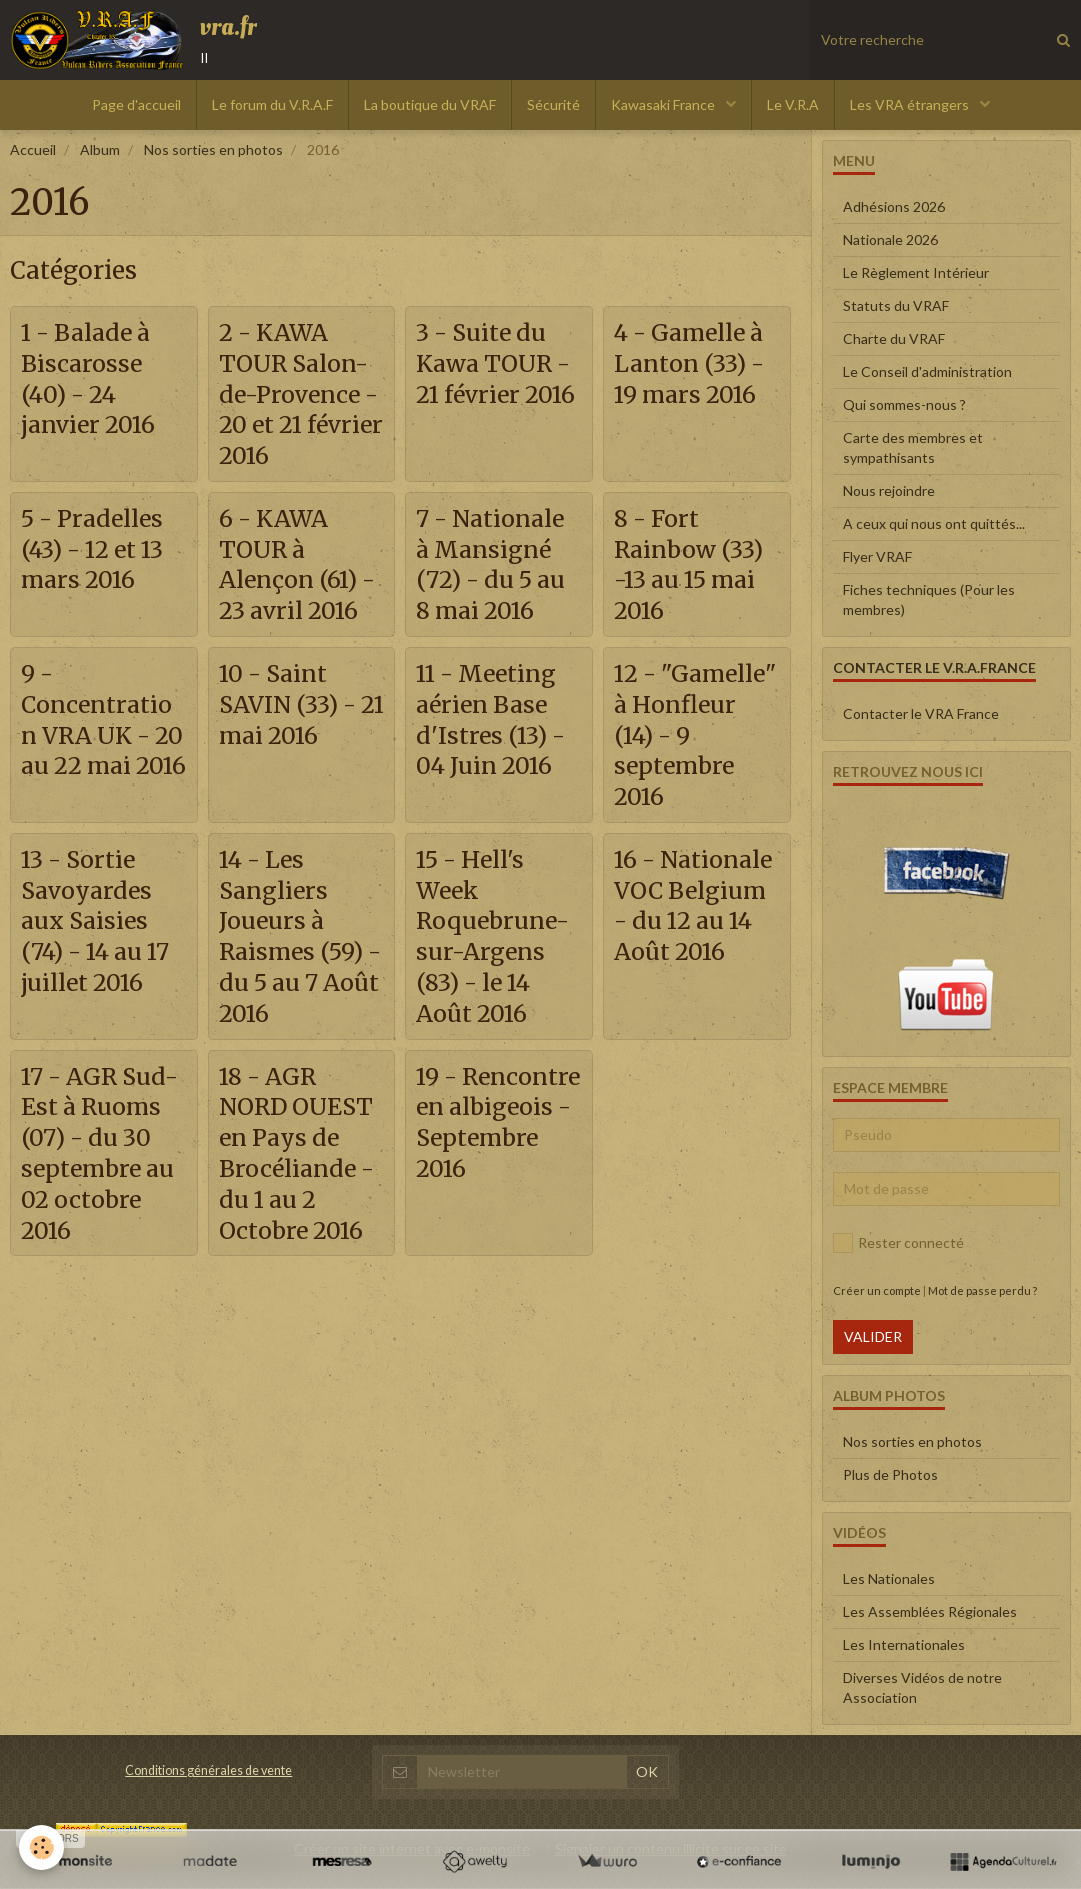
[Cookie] (42, 1847)
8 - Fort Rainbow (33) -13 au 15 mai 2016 (693, 568)
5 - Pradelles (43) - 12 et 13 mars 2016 (98, 553)
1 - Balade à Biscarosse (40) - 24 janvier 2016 (91, 379)
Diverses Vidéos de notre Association (922, 1687)
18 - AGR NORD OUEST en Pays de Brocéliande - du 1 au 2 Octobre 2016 (301, 1229)
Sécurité (553, 104)
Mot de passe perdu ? (982, 1290)
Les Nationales (889, 1578)
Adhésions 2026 (894, 206)
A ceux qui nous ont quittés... (934, 523)
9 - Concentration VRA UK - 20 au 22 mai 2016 (100, 773)
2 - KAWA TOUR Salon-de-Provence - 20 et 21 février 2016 (298, 395)
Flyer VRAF (877, 556)
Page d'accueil (136, 104)
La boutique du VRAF (430, 104)
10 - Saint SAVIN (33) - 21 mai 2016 (292, 742)
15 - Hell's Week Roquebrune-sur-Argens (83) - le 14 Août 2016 (496, 1009)
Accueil (33, 149)
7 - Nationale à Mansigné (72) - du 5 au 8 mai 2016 (496, 568)
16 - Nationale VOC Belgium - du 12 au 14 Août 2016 (694, 993)
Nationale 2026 (890, 239)
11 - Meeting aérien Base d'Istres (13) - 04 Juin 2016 (493, 757)
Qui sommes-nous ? (904, 404)
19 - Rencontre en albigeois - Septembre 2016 (496, 1213)
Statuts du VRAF (896, 305)
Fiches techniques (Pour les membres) (929, 599)
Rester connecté (898, 1243)
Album (100, 149)
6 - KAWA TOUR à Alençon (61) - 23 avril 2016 (292, 584)
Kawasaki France (664, 104)
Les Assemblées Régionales (930, 1611)
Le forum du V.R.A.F (272, 104)
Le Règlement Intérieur (916, 272)
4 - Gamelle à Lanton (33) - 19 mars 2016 (695, 364)
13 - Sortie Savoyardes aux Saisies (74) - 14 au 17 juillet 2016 (102, 993)
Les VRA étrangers (911, 104)
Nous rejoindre (889, 490)
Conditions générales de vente (208, 1770)
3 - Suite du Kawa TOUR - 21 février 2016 (498, 379)
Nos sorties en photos (213, 149)
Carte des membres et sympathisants (913, 447)
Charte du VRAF (894, 338)
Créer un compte (877, 1290)
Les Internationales (904, 1644)
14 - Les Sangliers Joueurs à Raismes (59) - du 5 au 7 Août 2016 (294, 1009)
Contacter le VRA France (921, 713)
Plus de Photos (890, 1474)
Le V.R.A (793, 104)
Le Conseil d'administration (927, 371)
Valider (873, 1336)
